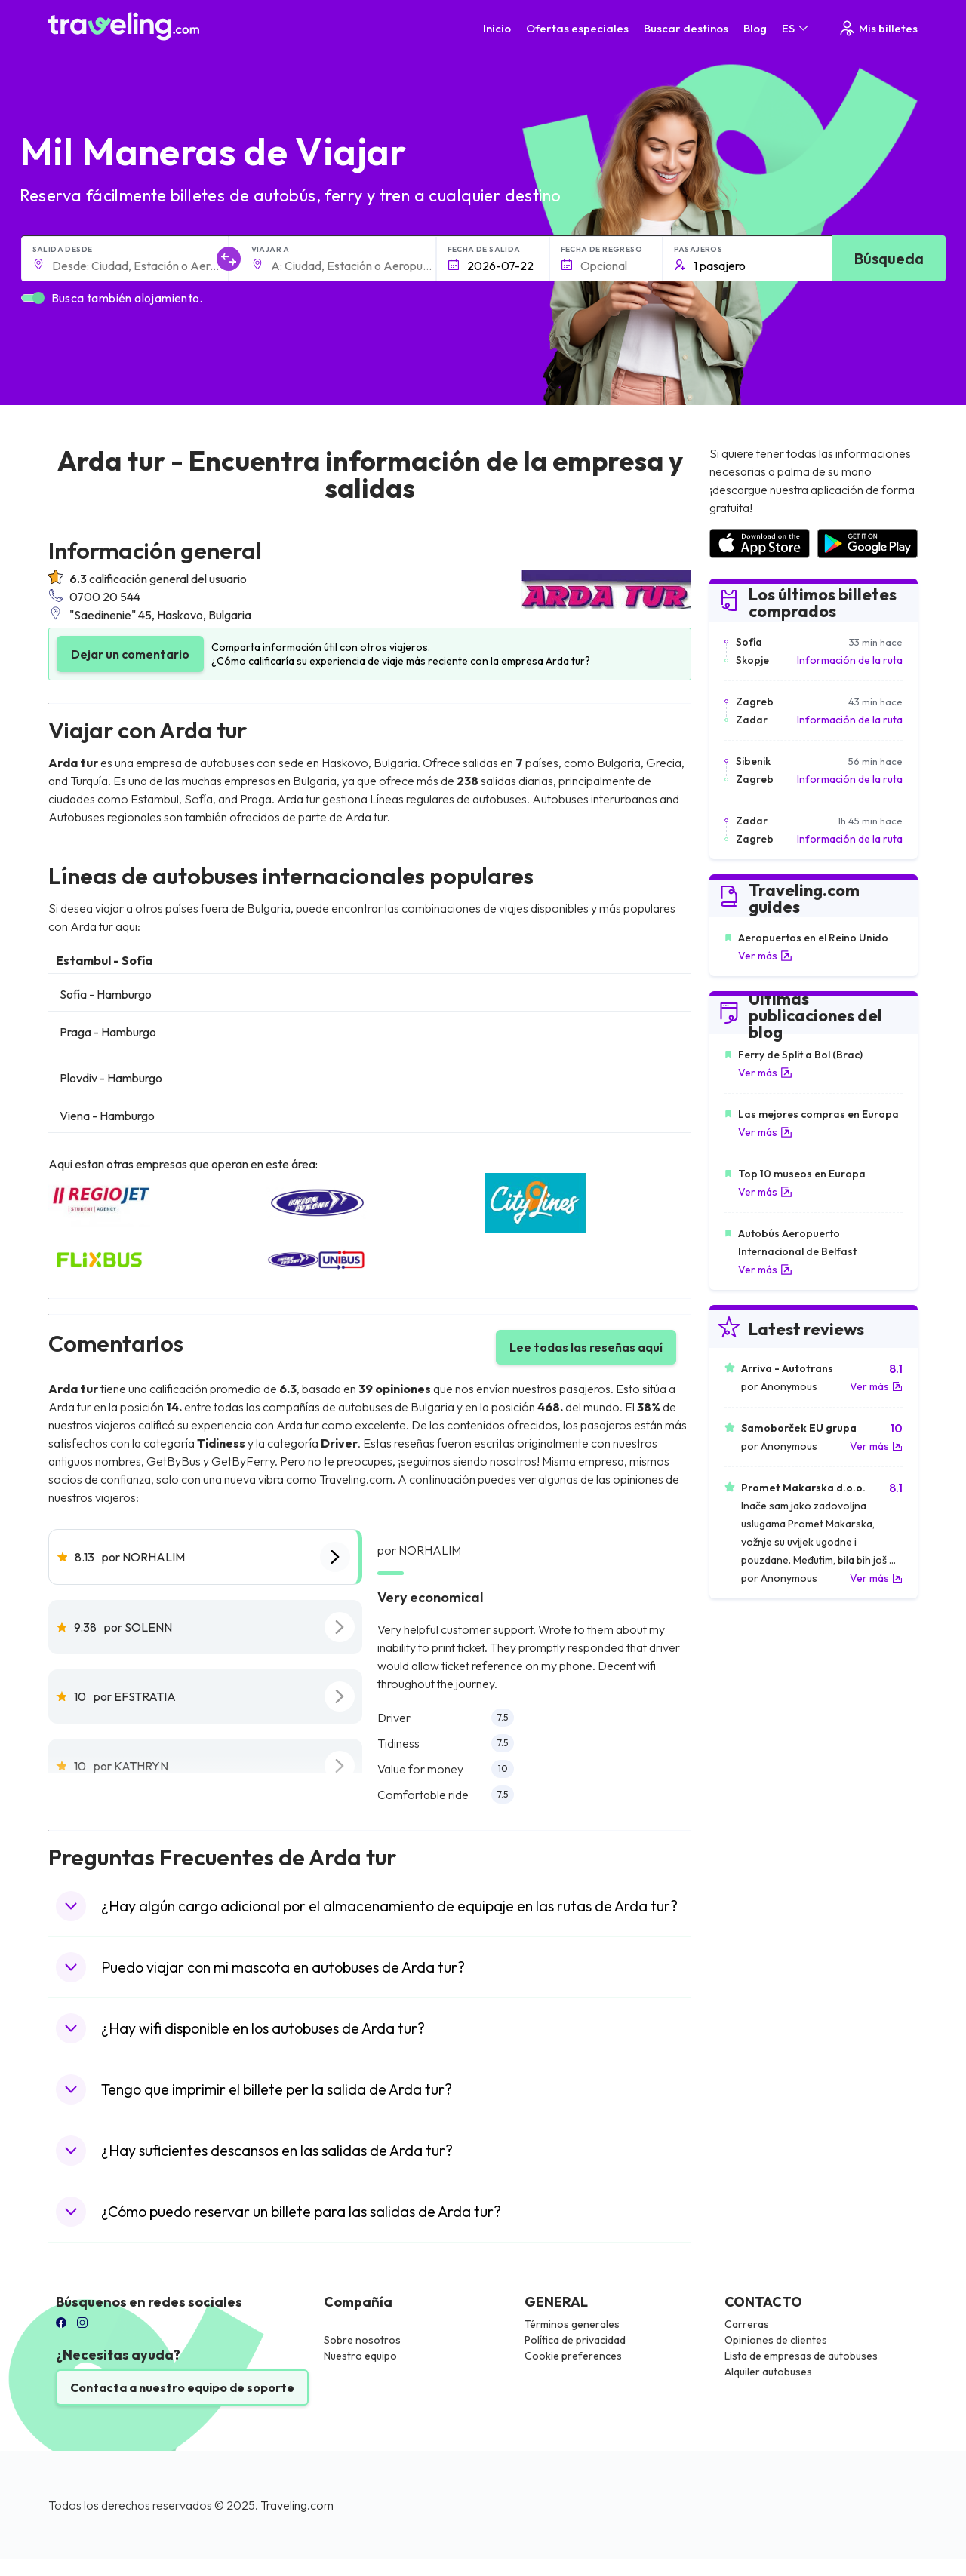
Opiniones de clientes (775, 2340)
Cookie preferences (573, 2356)
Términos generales (572, 2324)
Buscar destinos (686, 28)
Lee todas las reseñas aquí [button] (586, 1347)
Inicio (497, 28)
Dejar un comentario (130, 654)
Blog (755, 28)
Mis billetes (878, 28)
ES (796, 28)
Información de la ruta (850, 660)
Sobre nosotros (362, 2340)
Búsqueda (889, 258)
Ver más (765, 956)
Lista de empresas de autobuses (801, 2356)
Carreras (746, 2324)
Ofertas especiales (577, 28)
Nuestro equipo (360, 2356)
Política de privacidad (575, 2340)
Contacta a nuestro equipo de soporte (182, 2387)
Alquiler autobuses (768, 2371)
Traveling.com (297, 2505)
